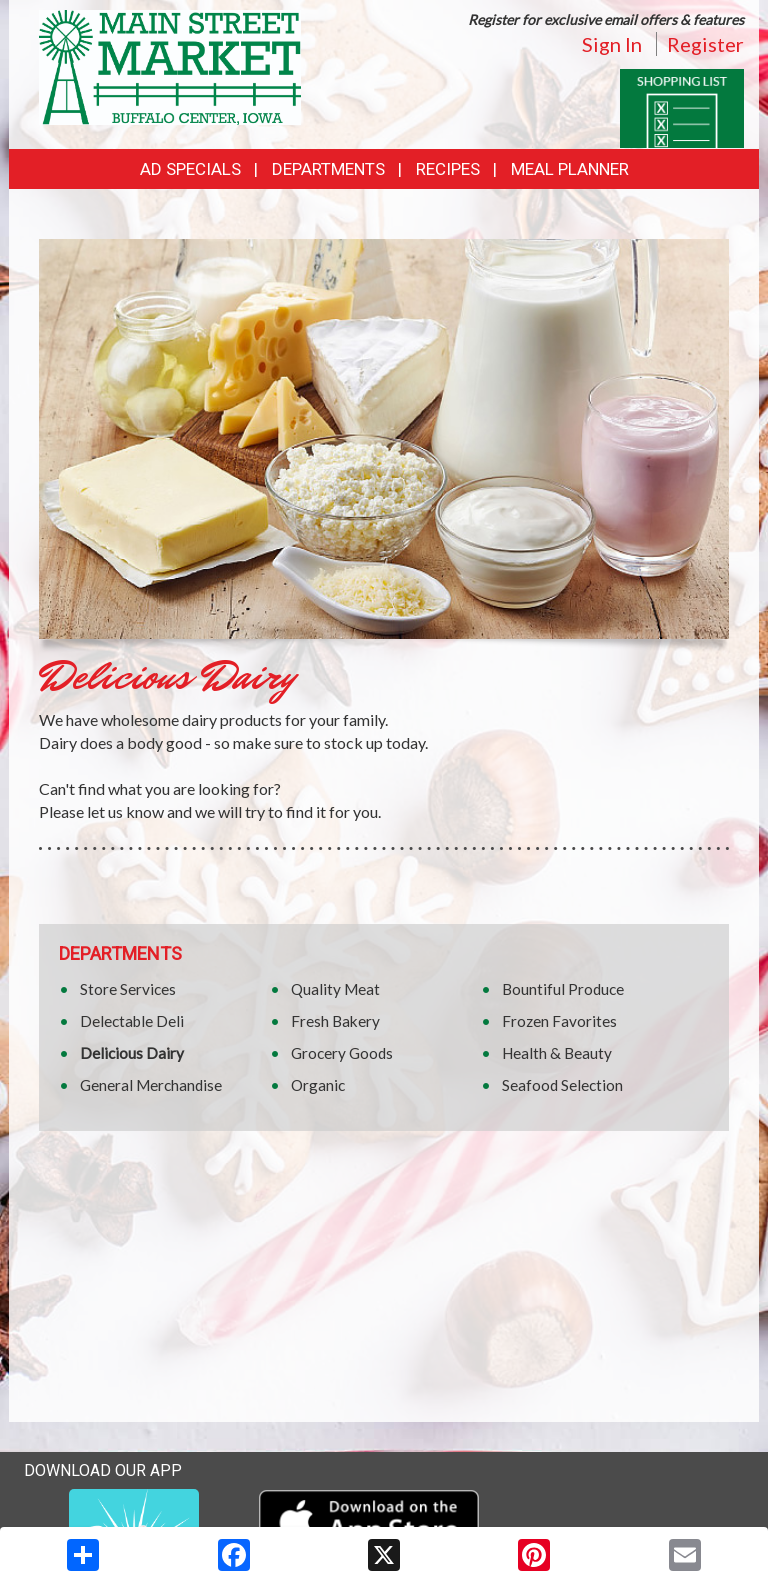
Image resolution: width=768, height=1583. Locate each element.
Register (705, 44)
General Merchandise (151, 1085)
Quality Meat (335, 989)
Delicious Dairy (132, 1053)
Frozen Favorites (559, 1021)
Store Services (128, 989)
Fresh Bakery (335, 1021)
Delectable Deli (132, 1021)
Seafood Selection (562, 1085)
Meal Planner (570, 169)
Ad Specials (190, 169)
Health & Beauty (557, 1053)
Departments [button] (328, 169)
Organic (318, 1085)
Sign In (612, 44)
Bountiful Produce (563, 989)
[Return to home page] (170, 65)
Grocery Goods (342, 1053)
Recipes (448, 169)
